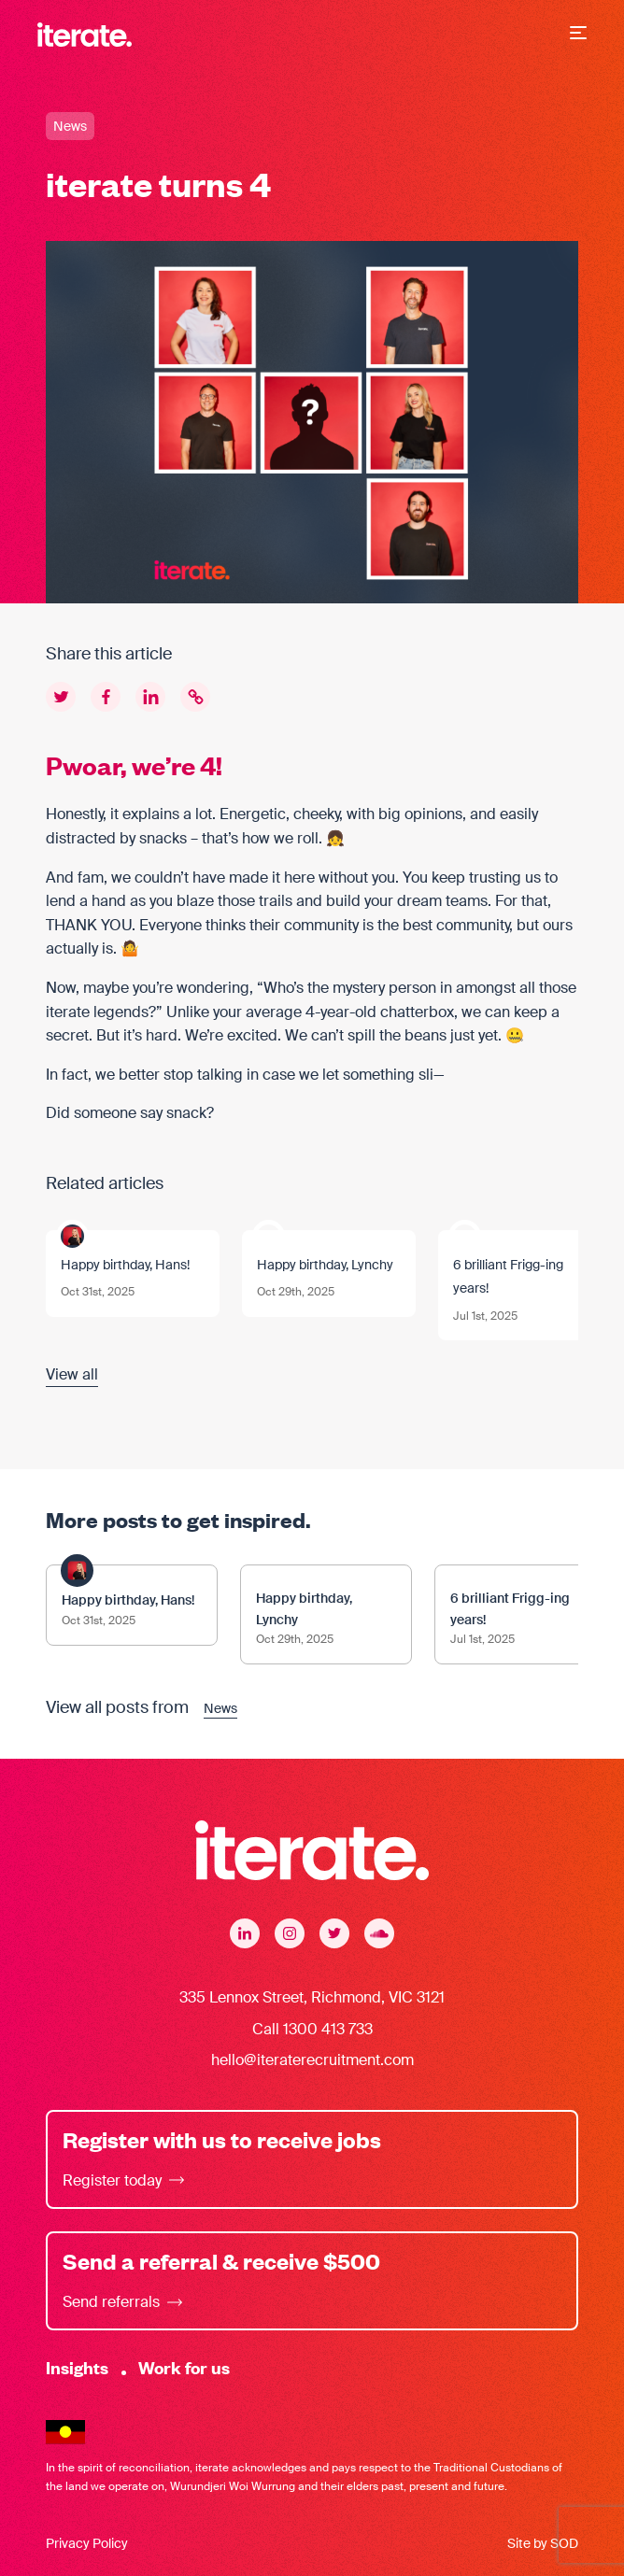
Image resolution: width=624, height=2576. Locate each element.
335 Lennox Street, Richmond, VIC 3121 (312, 1997)
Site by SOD (542, 2543)
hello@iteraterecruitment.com (312, 2060)
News (70, 126)
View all (72, 1374)
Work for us (184, 2367)
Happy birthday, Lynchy (325, 1264)
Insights (77, 2367)
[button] (578, 34)
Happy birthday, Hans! (125, 1264)
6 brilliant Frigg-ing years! (508, 1276)
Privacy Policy (87, 2543)
